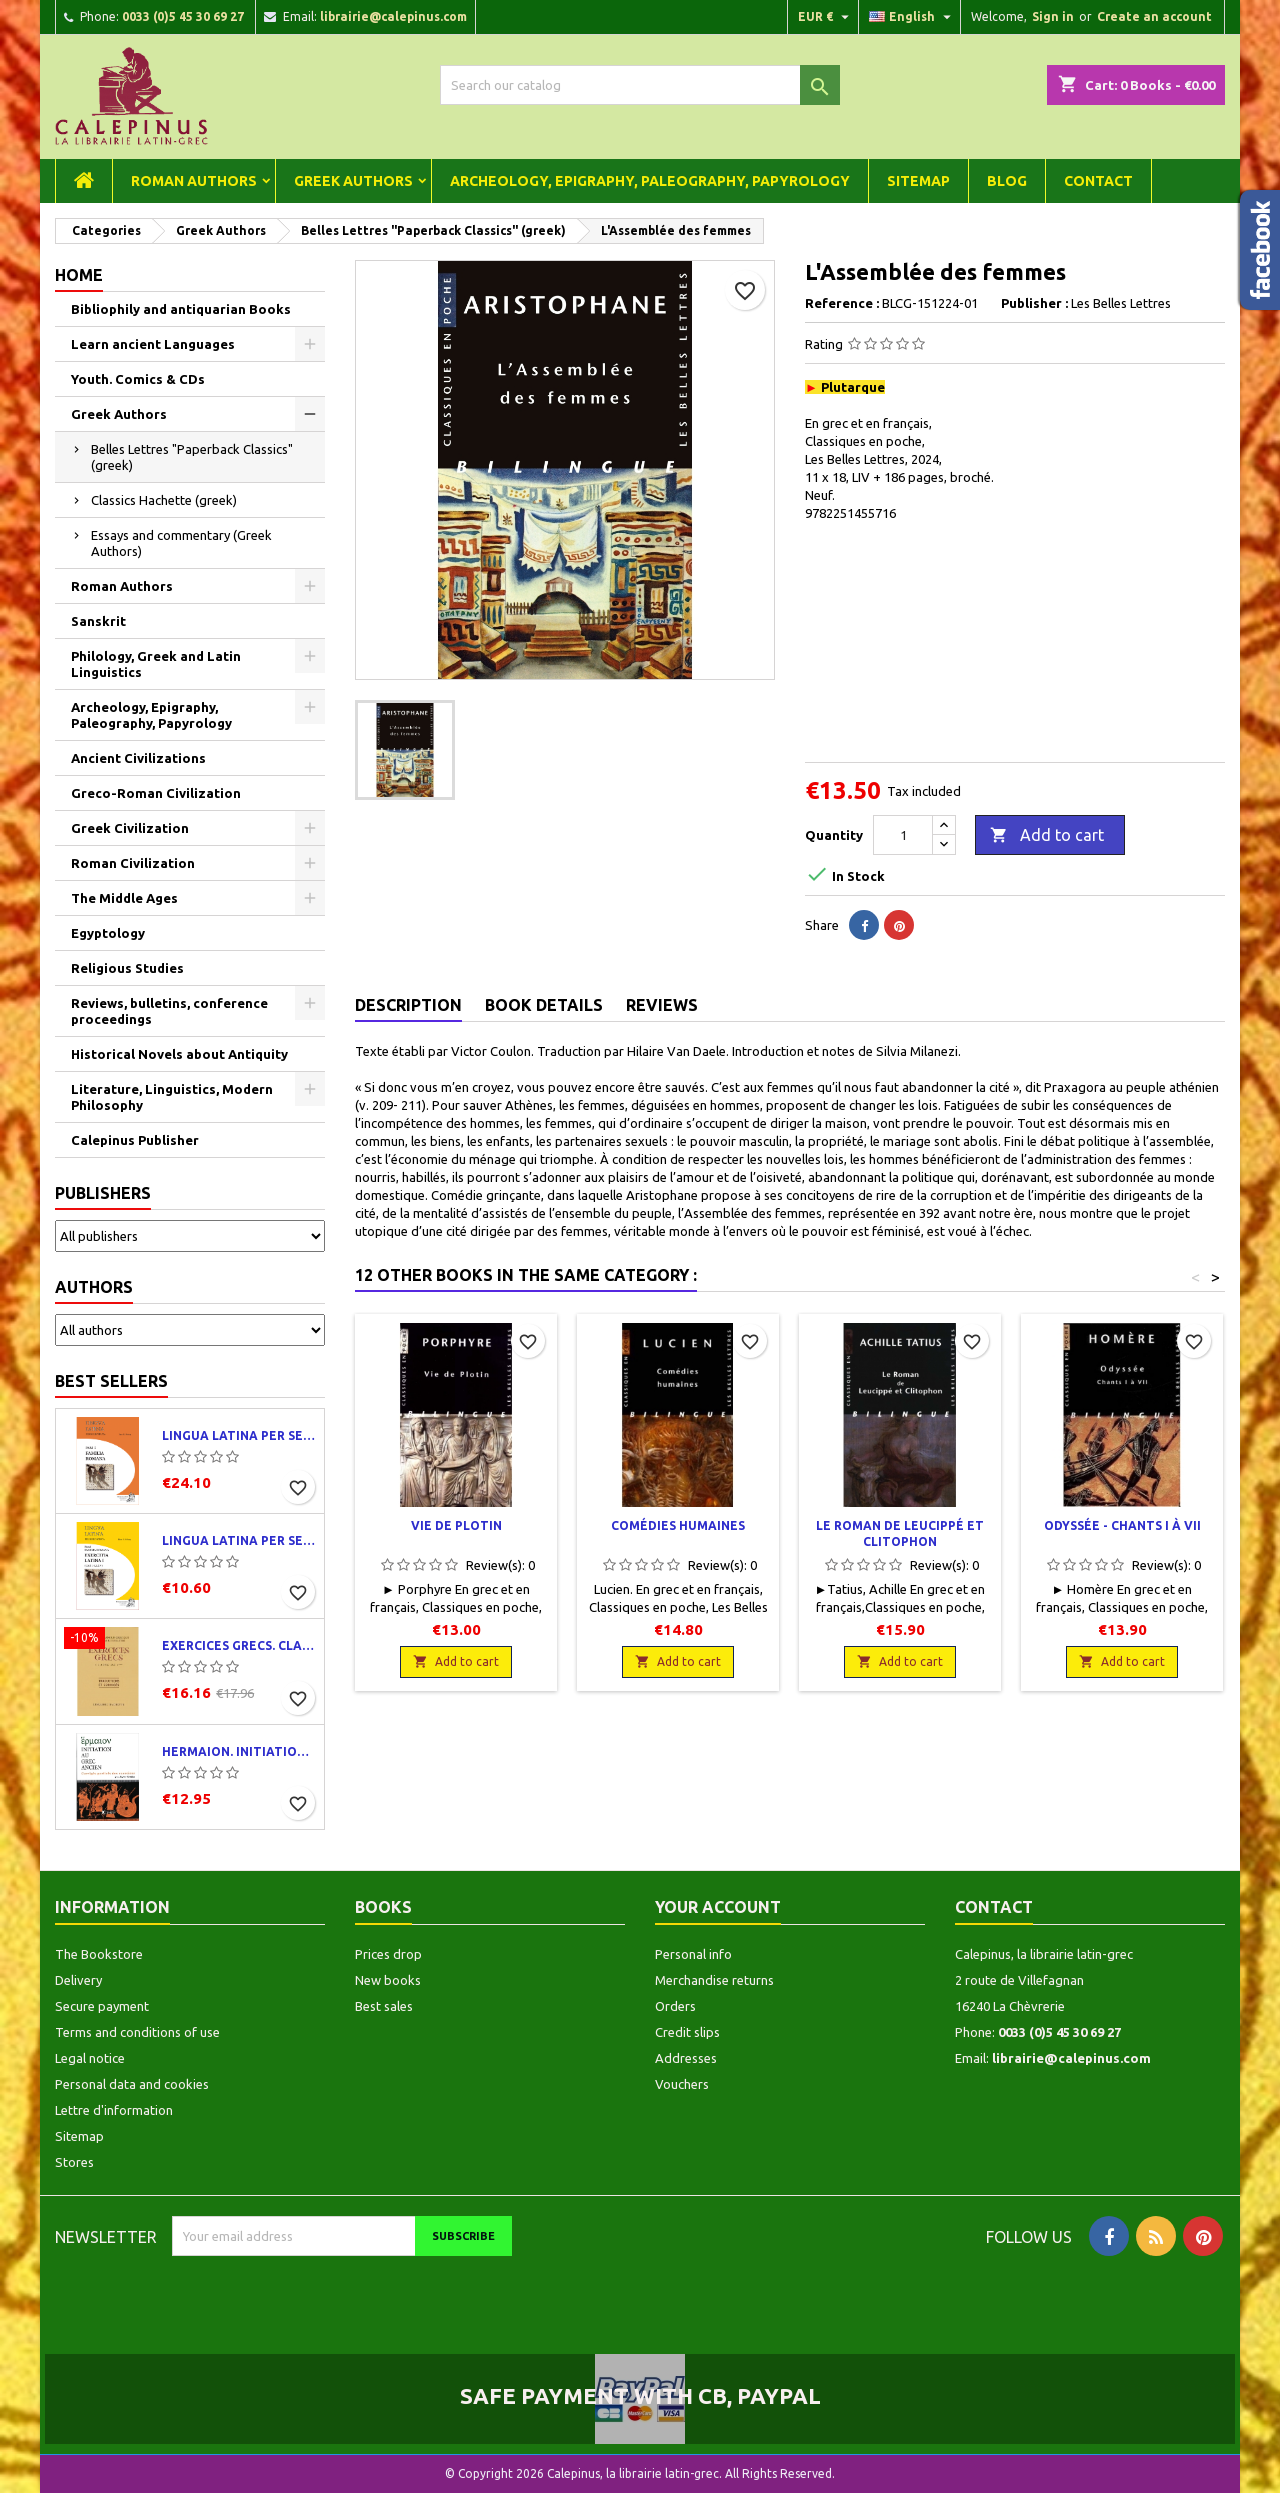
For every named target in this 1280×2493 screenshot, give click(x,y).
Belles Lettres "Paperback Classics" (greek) (192, 457)
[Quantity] (903, 835)
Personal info (693, 1954)
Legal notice (90, 2058)
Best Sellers (111, 1381)
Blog (1007, 181)
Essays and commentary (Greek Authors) (181, 543)
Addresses (686, 2058)
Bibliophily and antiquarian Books (181, 309)
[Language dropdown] (912, 17)
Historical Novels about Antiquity (179, 1054)
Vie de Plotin (456, 1525)
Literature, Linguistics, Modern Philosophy (172, 1097)
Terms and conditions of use (137, 2032)
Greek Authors (353, 181)
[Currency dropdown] (826, 17)
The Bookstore (99, 1954)
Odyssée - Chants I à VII (1122, 1525)
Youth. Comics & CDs (138, 379)
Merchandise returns (714, 1980)
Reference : (842, 303)
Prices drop (388, 1954)
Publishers (103, 1193)
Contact (1098, 181)
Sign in (1053, 16)
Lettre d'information (114, 2110)
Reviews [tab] (662, 1005)
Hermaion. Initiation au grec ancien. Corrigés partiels (239, 1751)
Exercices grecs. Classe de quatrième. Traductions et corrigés (239, 1645)
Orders (675, 2006)
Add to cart (1047, 836)
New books (388, 1980)
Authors (94, 1287)
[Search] (640, 85)
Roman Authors (194, 181)
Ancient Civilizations (138, 758)
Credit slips (687, 2032)
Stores (74, 2162)
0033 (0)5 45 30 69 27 (183, 16)
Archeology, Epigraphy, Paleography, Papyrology (650, 181)
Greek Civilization (130, 828)
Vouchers (682, 2084)
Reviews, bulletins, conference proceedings (169, 1011)
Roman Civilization (133, 863)
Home (79, 275)
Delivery (78, 1980)
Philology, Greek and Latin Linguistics (156, 664)
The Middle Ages (124, 898)
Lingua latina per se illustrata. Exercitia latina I (239, 1540)
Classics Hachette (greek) (164, 500)
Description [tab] (408, 1005)
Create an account (1154, 16)
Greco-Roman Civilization (156, 793)
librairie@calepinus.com (393, 16)
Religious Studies (127, 968)
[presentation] (339, 2295)
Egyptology (108, 933)
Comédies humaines (678, 1525)
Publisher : (1034, 303)
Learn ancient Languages (153, 344)
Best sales (384, 2006)
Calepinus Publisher (135, 1140)
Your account (718, 1907)
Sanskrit (98, 621)
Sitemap (918, 181)
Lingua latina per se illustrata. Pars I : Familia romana (239, 1435)
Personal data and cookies (132, 2084)
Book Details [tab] (544, 1005)
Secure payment (102, 2006)
